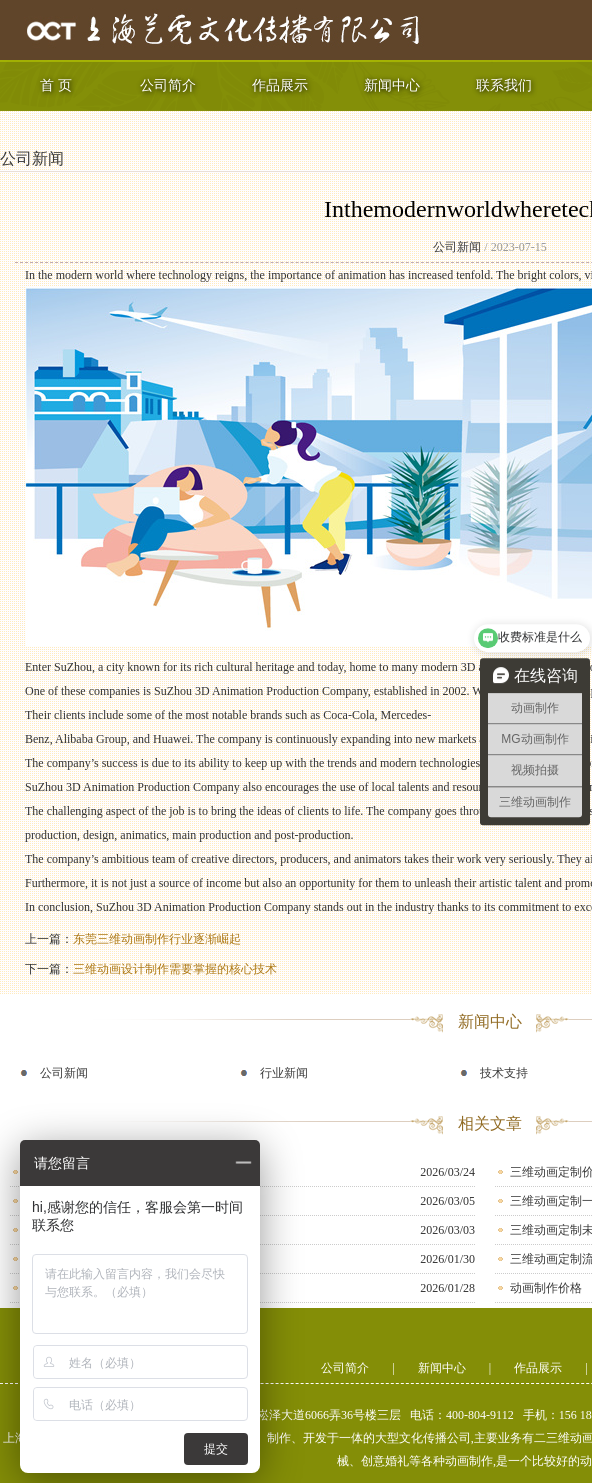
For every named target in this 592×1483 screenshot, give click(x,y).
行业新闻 (284, 1073)
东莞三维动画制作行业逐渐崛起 (157, 939)
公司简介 (168, 85)
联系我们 (504, 85)
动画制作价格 (546, 1288)
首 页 (56, 85)
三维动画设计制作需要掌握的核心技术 (175, 969)
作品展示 (280, 85)
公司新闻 (32, 158)
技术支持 (504, 1073)
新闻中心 (392, 85)
